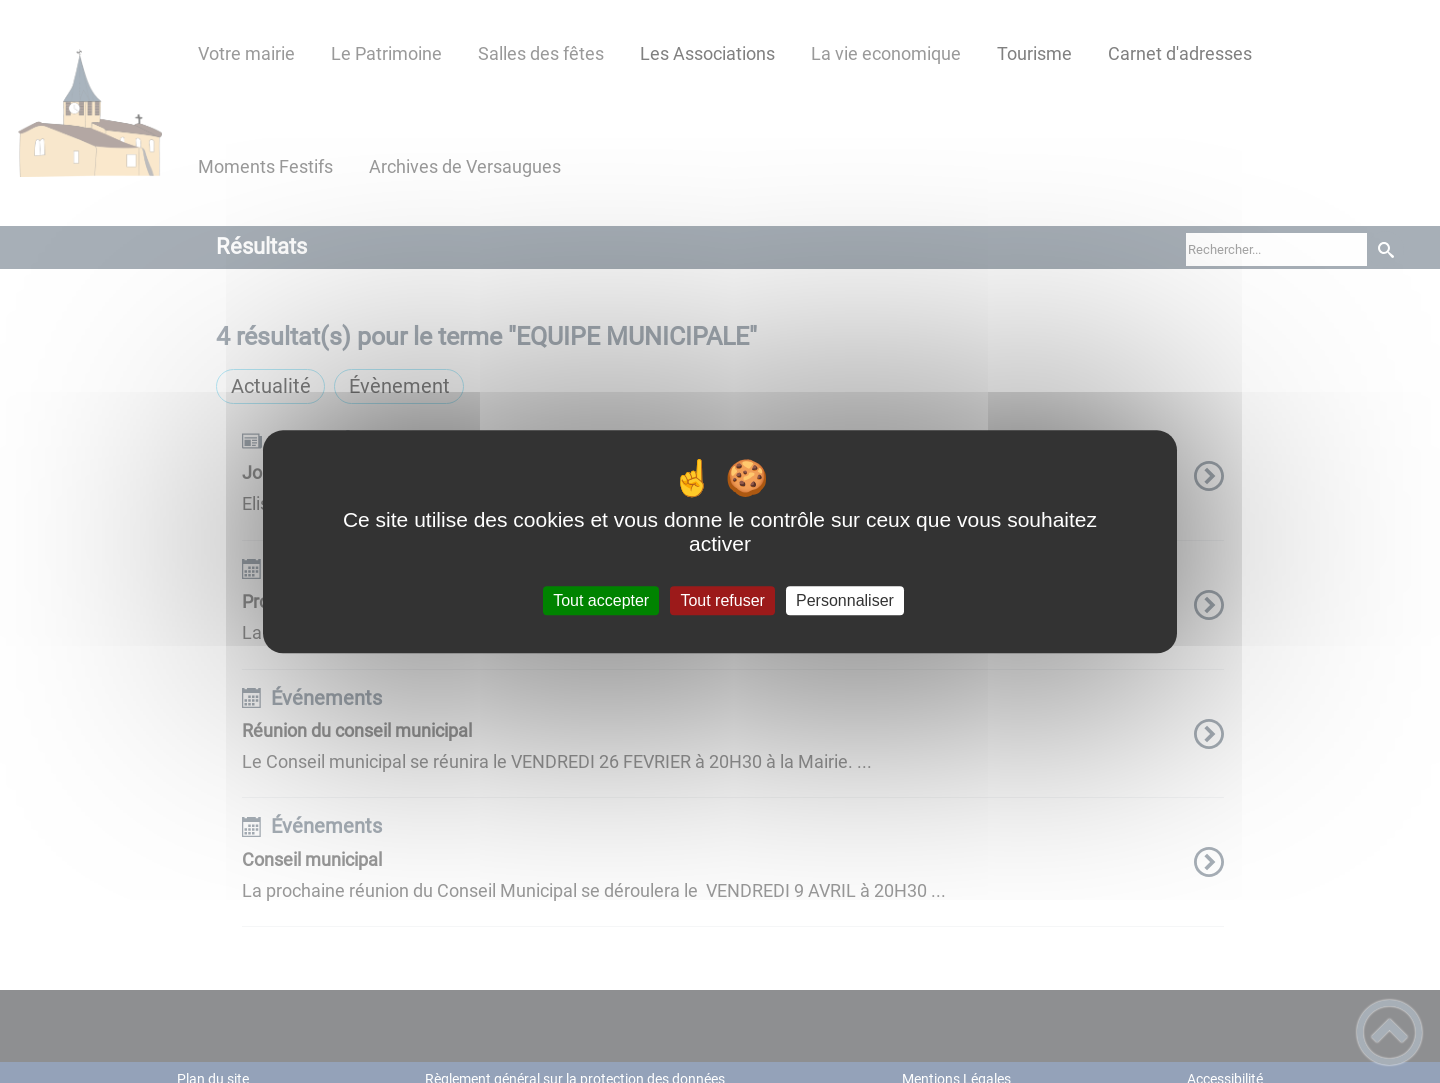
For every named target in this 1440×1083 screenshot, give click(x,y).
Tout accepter (601, 600)
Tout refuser (722, 600)
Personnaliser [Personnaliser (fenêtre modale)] (845, 600)
